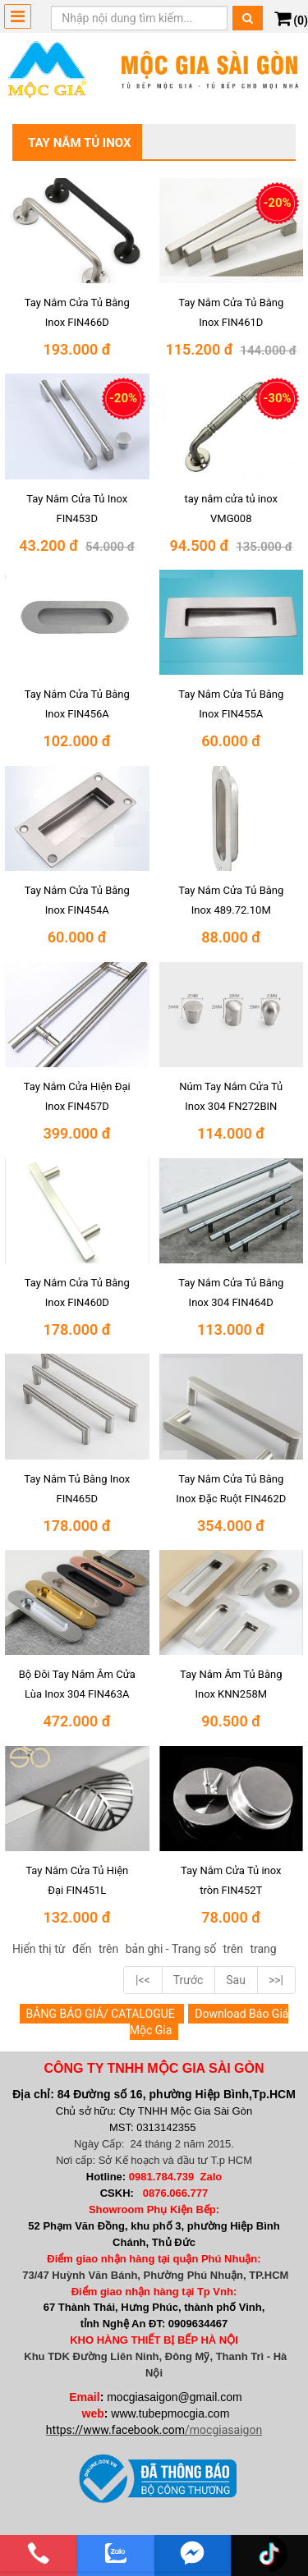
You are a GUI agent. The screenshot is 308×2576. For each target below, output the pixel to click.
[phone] (38, 2553)
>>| (276, 1980)
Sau (236, 1980)
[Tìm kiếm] (247, 18)
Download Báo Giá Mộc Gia (209, 2022)
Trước (188, 1980)
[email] (193, 2553)
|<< (143, 1980)
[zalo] (115, 2553)
